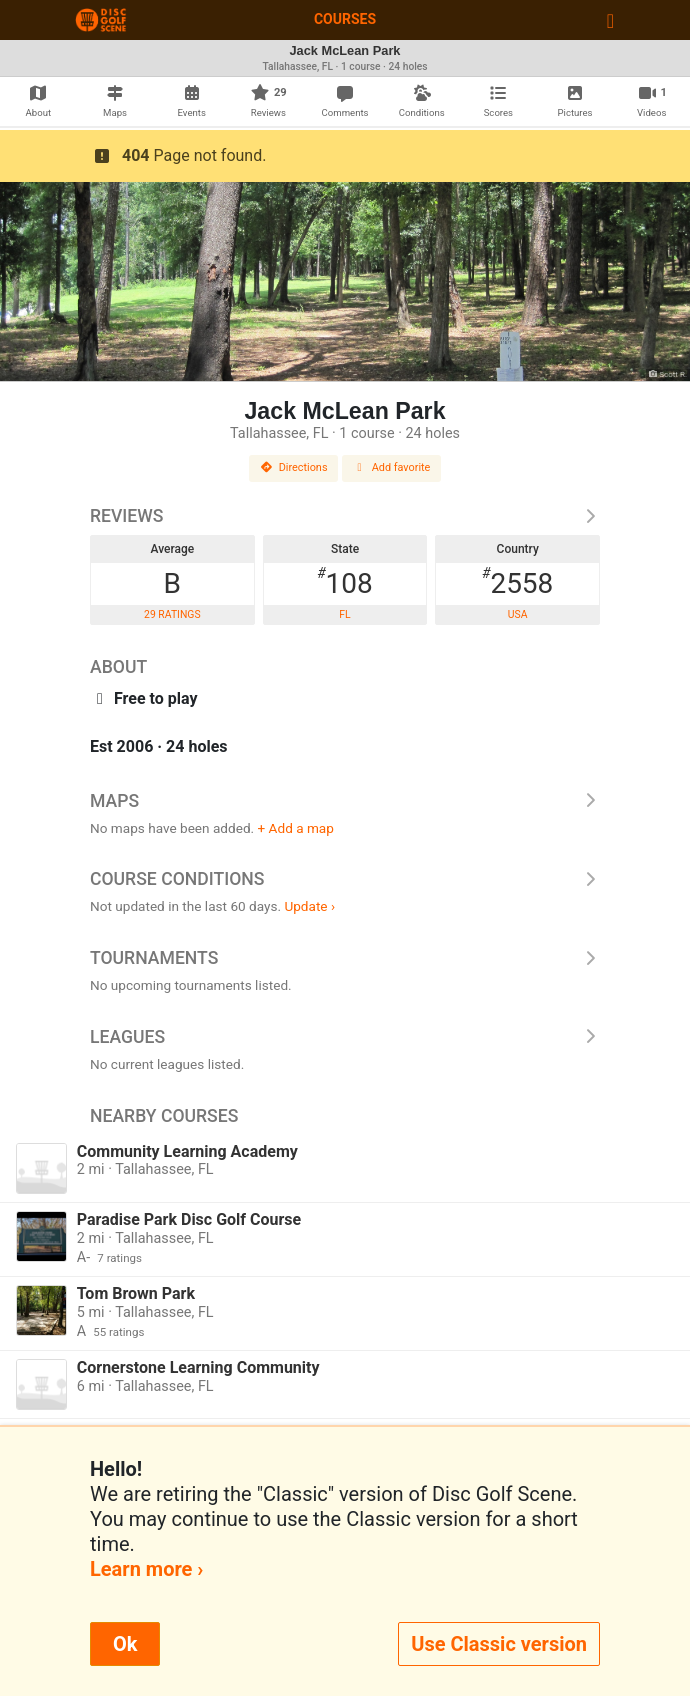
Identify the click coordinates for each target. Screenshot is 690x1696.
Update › (309, 906)
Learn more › (146, 1569)
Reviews (345, 516)
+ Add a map (296, 828)
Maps (345, 801)
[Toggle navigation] (610, 20)
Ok (125, 1644)
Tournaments (345, 958)
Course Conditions (345, 879)
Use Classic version (499, 1644)
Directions (294, 467)
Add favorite (392, 467)
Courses (345, 19)
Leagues (345, 1037)
